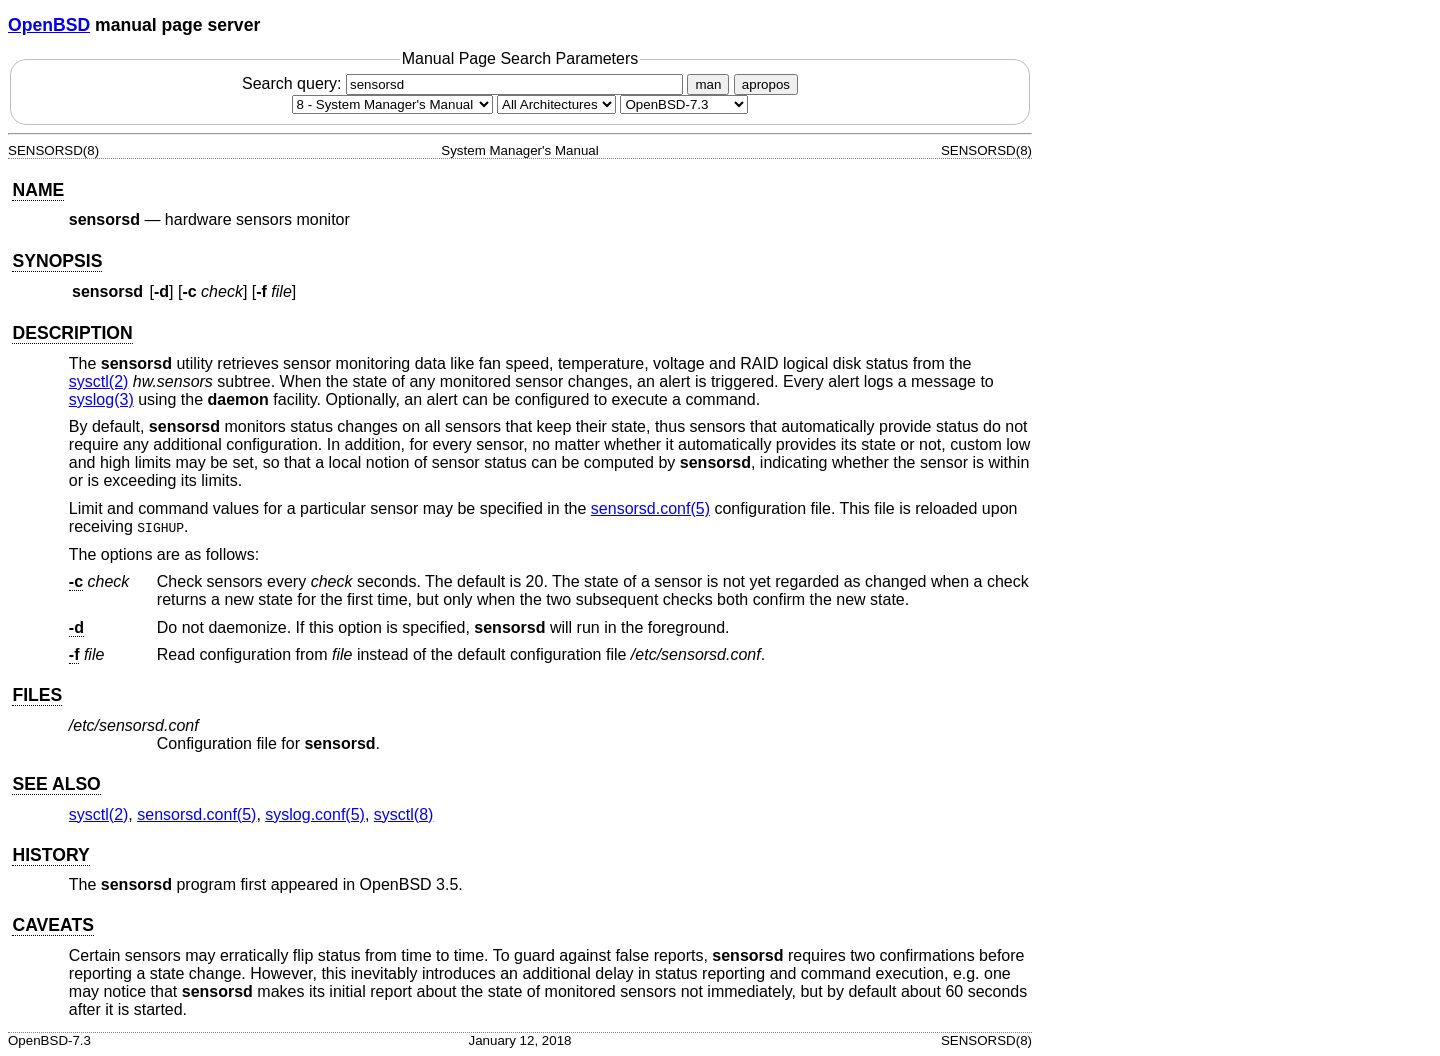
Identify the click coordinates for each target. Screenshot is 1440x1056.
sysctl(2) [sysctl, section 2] (99, 381)
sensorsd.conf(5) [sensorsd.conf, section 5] (650, 508)
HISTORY (50, 855)
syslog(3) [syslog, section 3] (101, 399)
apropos (766, 84)
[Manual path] (684, 104)
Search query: (465, 83)
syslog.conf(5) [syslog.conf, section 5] (315, 814)
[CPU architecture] (556, 104)
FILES (37, 695)
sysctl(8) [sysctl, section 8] (404, 814)
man (708, 84)
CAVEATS (52, 925)
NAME (38, 190)
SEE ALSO (56, 784)
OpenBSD (49, 25)
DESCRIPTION (72, 333)
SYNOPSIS (57, 261)
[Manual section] (392, 104)
